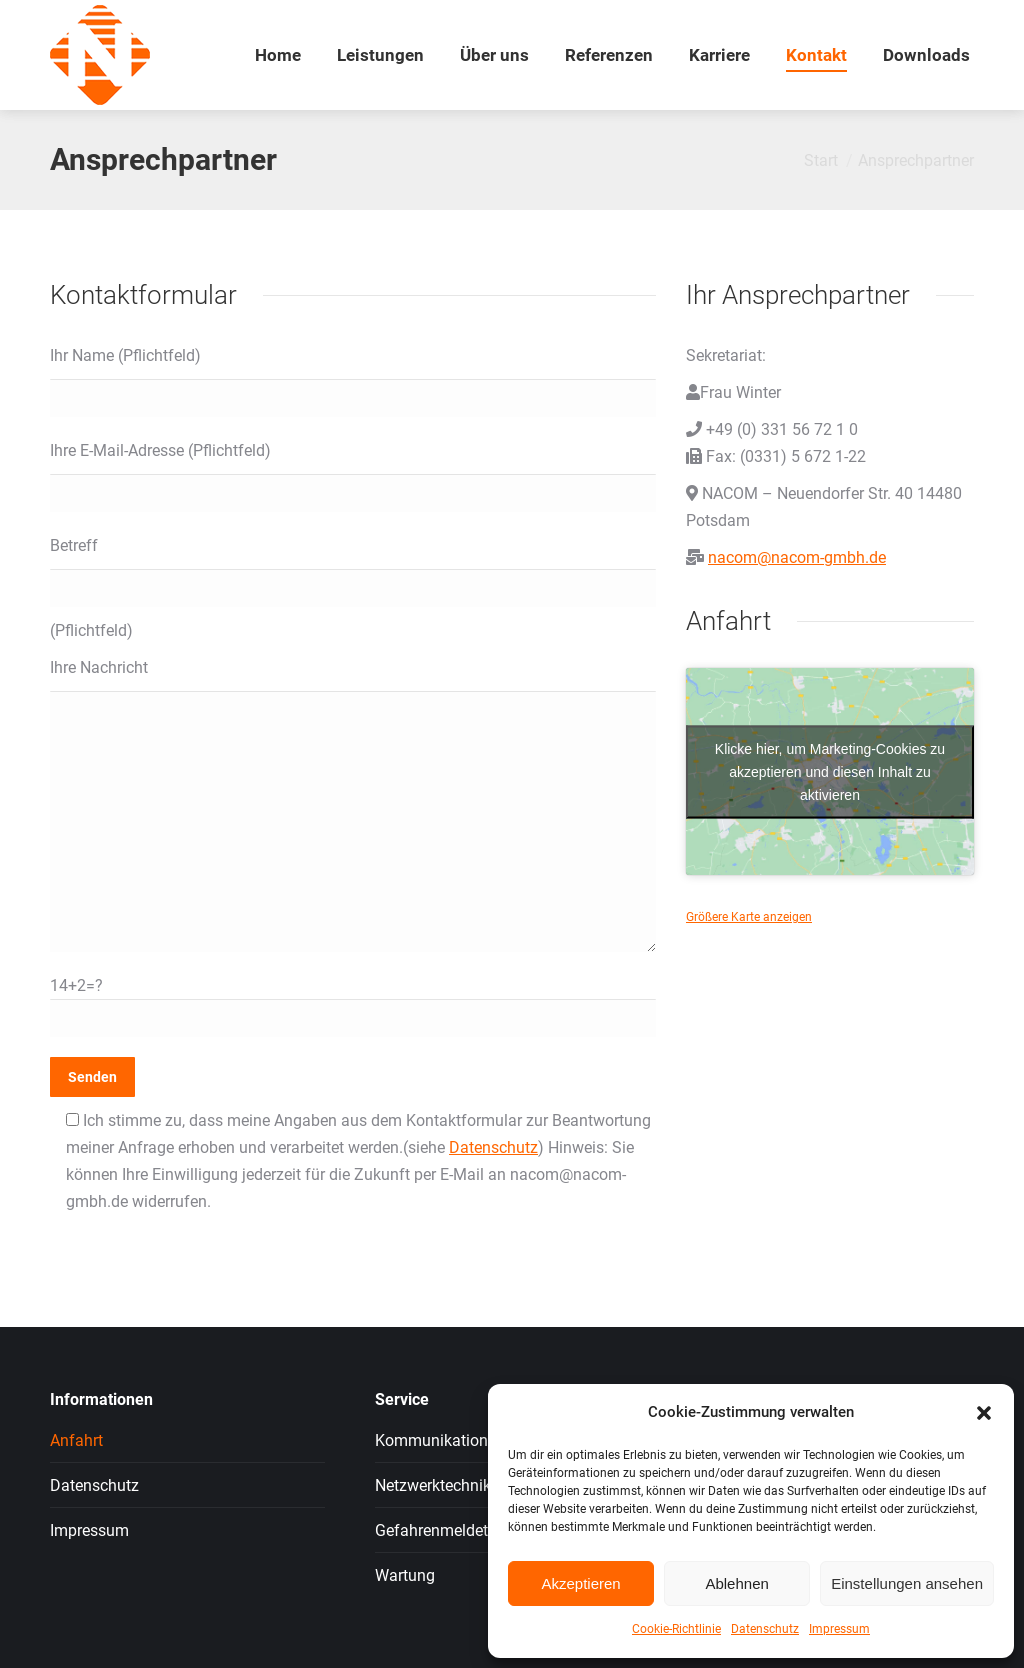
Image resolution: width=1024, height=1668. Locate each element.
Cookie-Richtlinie (676, 1629)
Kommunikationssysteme (465, 1440)
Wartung (405, 1575)
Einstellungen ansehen (907, 1583)
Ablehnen (736, 1583)
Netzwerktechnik (433, 1485)
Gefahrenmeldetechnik (454, 1530)
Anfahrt (76, 1440)
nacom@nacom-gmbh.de (797, 557)
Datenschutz (765, 1629)
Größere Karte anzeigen (749, 917)
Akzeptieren (580, 1583)
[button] (984, 1413)
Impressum (839, 1629)
